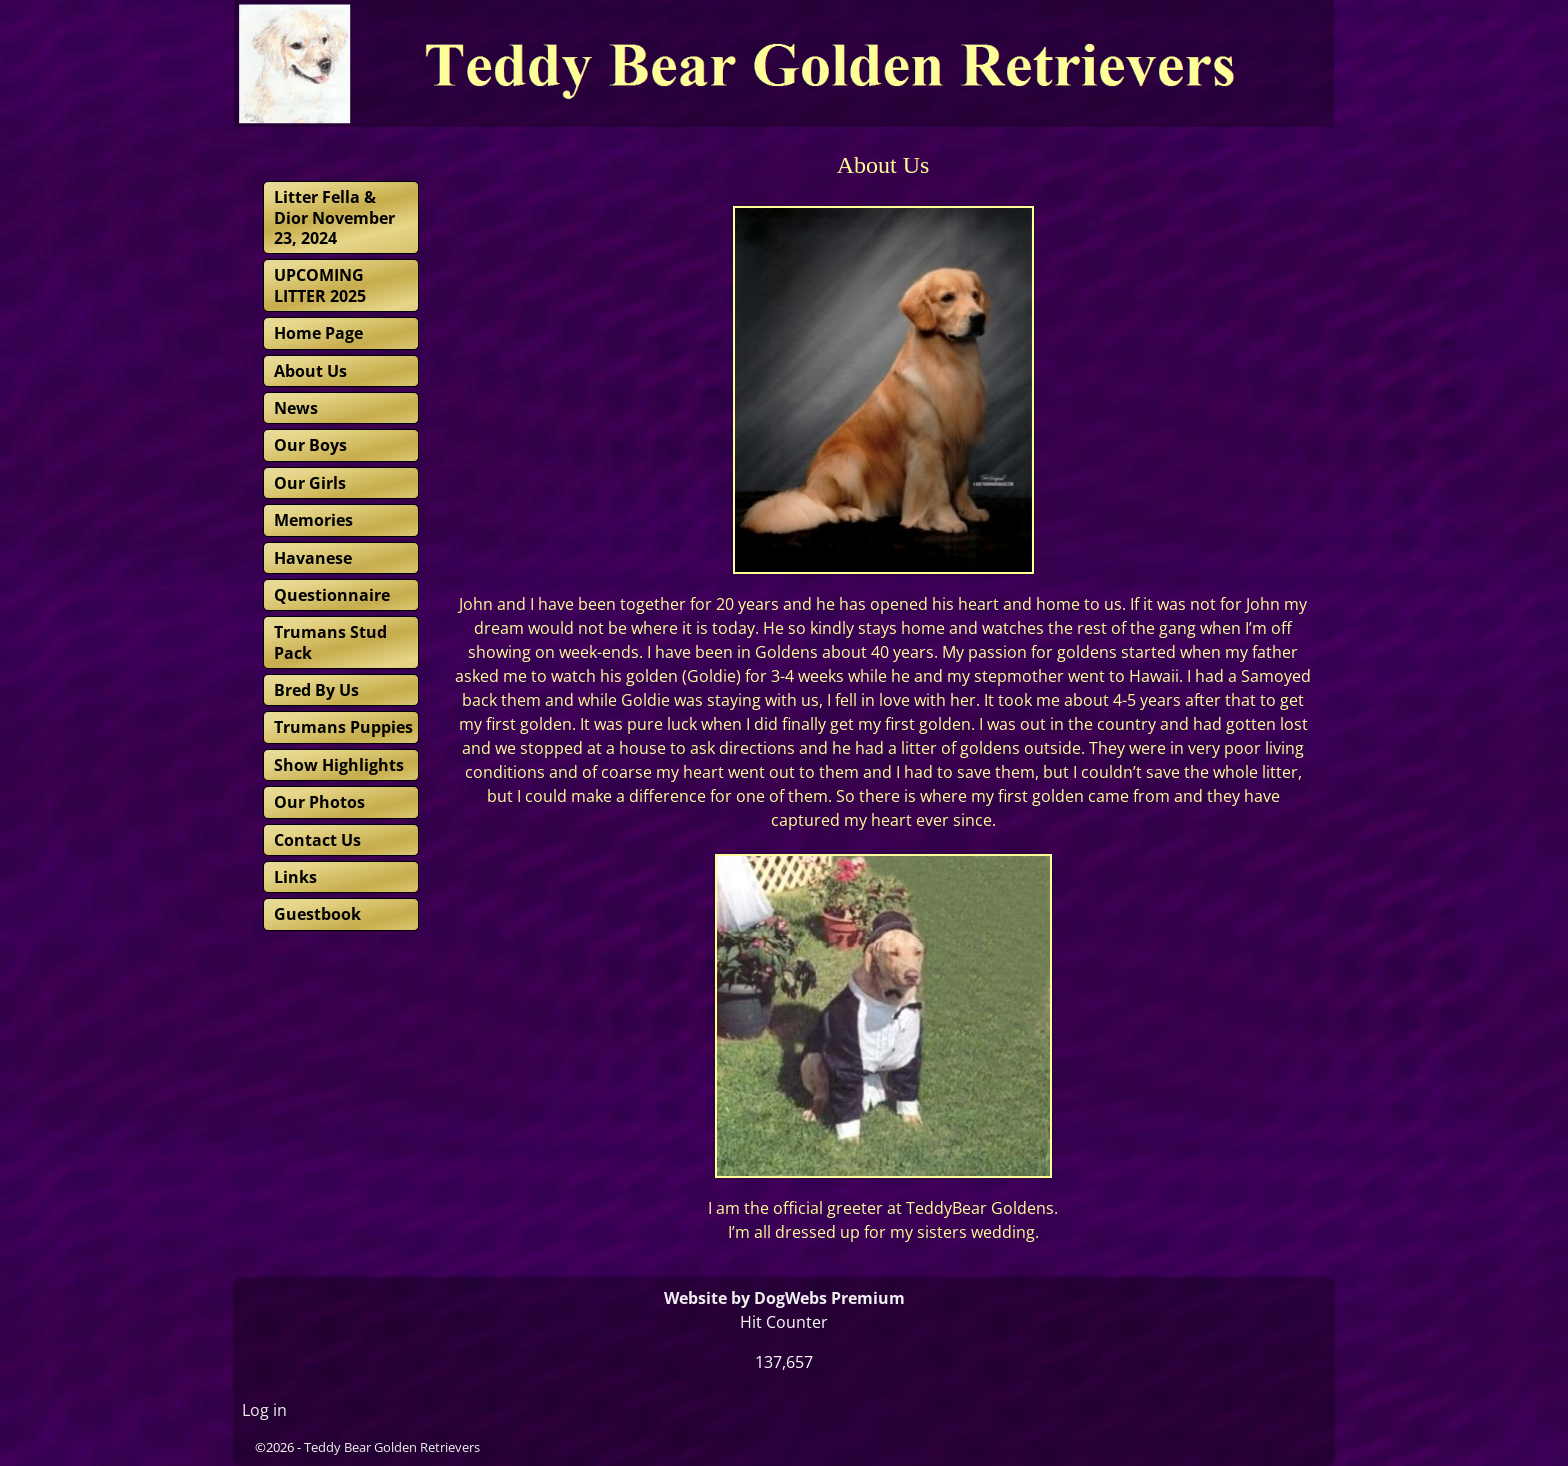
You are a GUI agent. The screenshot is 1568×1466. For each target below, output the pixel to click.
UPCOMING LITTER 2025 (320, 285)
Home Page (318, 333)
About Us (310, 371)
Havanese (313, 558)
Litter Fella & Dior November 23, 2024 (334, 217)
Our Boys (310, 445)
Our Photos (319, 802)
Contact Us (317, 840)
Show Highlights (339, 765)
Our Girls (310, 483)
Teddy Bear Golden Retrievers (392, 1447)
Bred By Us (316, 690)
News (296, 408)
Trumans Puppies (343, 727)
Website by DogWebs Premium (784, 1298)
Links (295, 877)
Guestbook (317, 914)
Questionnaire (332, 595)
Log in (264, 1410)
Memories (313, 520)
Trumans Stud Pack (330, 642)
